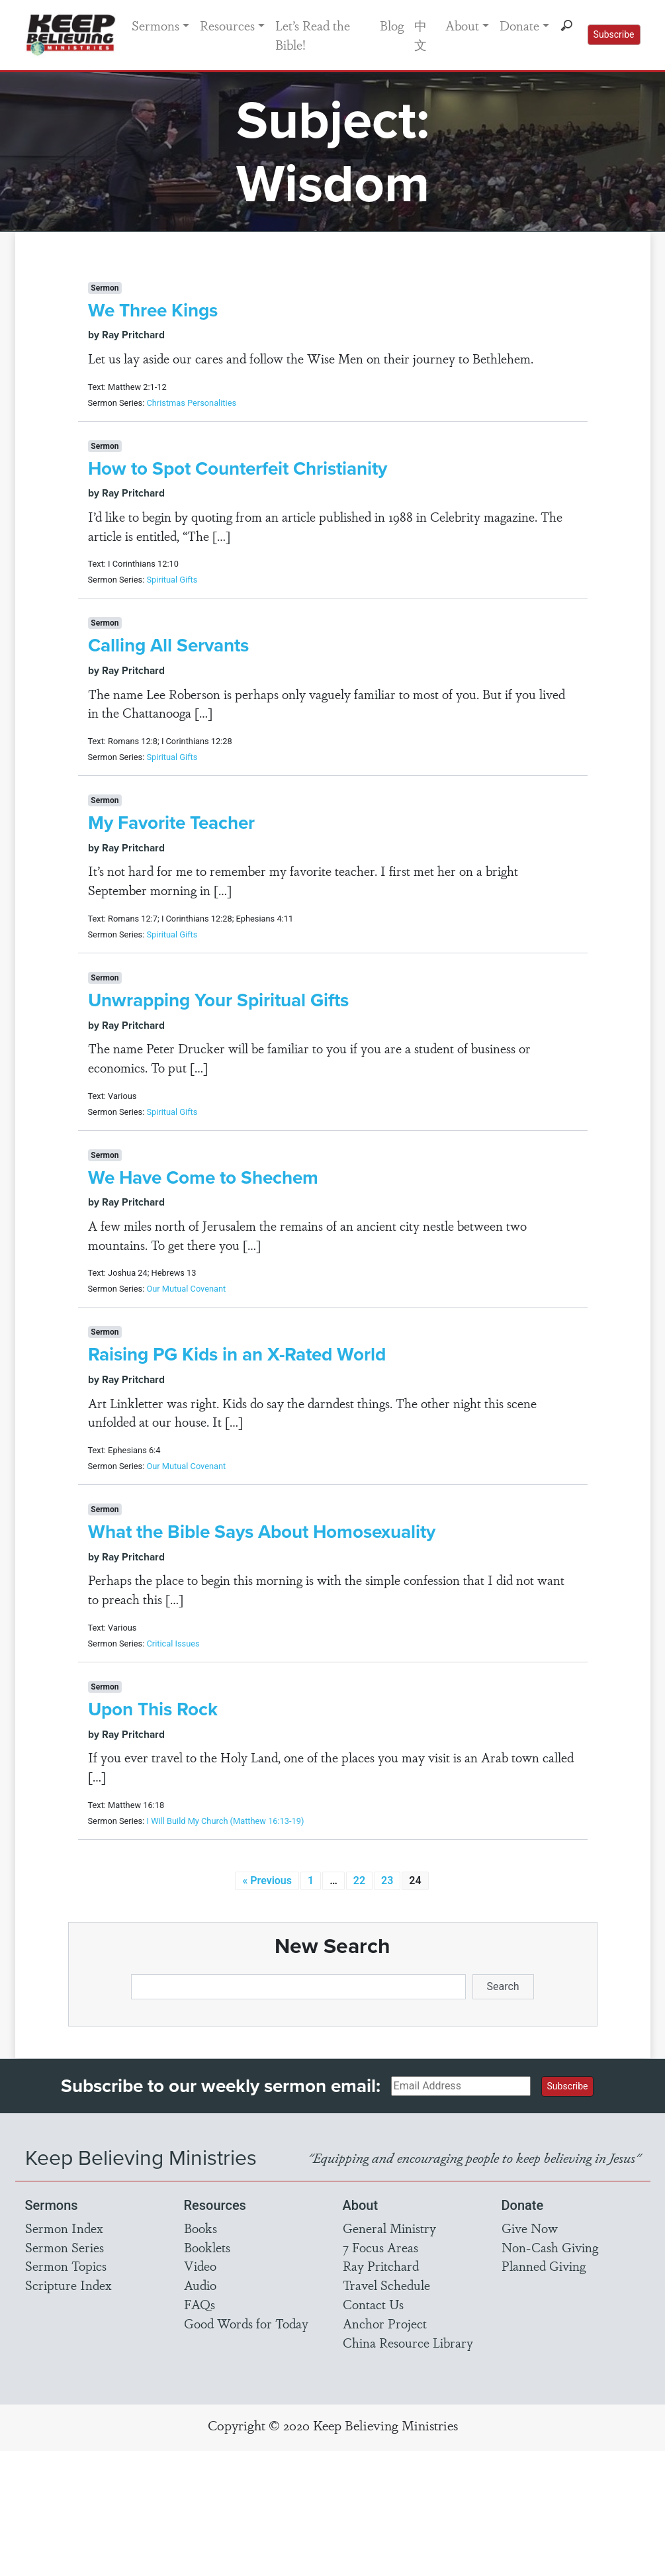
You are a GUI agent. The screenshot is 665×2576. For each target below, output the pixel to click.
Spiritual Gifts (171, 580)
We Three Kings (153, 310)
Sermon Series (64, 2247)
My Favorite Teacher (171, 822)
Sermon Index (64, 2227)
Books (200, 2227)
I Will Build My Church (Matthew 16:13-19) (225, 1821)
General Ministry (389, 2227)
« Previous (267, 1880)
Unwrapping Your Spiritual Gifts (218, 1000)
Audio (200, 2284)
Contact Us (373, 2304)
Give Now (530, 2227)
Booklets (207, 2247)
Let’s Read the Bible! (312, 35)
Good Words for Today (246, 2323)
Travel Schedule (386, 2284)
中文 (420, 35)
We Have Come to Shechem (203, 1177)
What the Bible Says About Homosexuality (261, 1531)
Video (200, 2265)
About (462, 25)
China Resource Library (408, 2342)
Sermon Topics (66, 2265)
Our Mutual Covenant (186, 1289)
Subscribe (614, 34)
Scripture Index (68, 2284)
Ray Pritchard (381, 2265)
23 (387, 1880)
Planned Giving (544, 2265)
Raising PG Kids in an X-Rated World (237, 1354)
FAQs (199, 2304)
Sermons (155, 25)
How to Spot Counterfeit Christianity (237, 468)
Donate (519, 25)
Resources (227, 25)
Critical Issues (172, 1643)
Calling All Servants (168, 645)
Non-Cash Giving (550, 2247)
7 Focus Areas (380, 2247)
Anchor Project (385, 2323)
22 (359, 1880)
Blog (392, 25)
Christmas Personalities (191, 403)
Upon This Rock (153, 1709)
